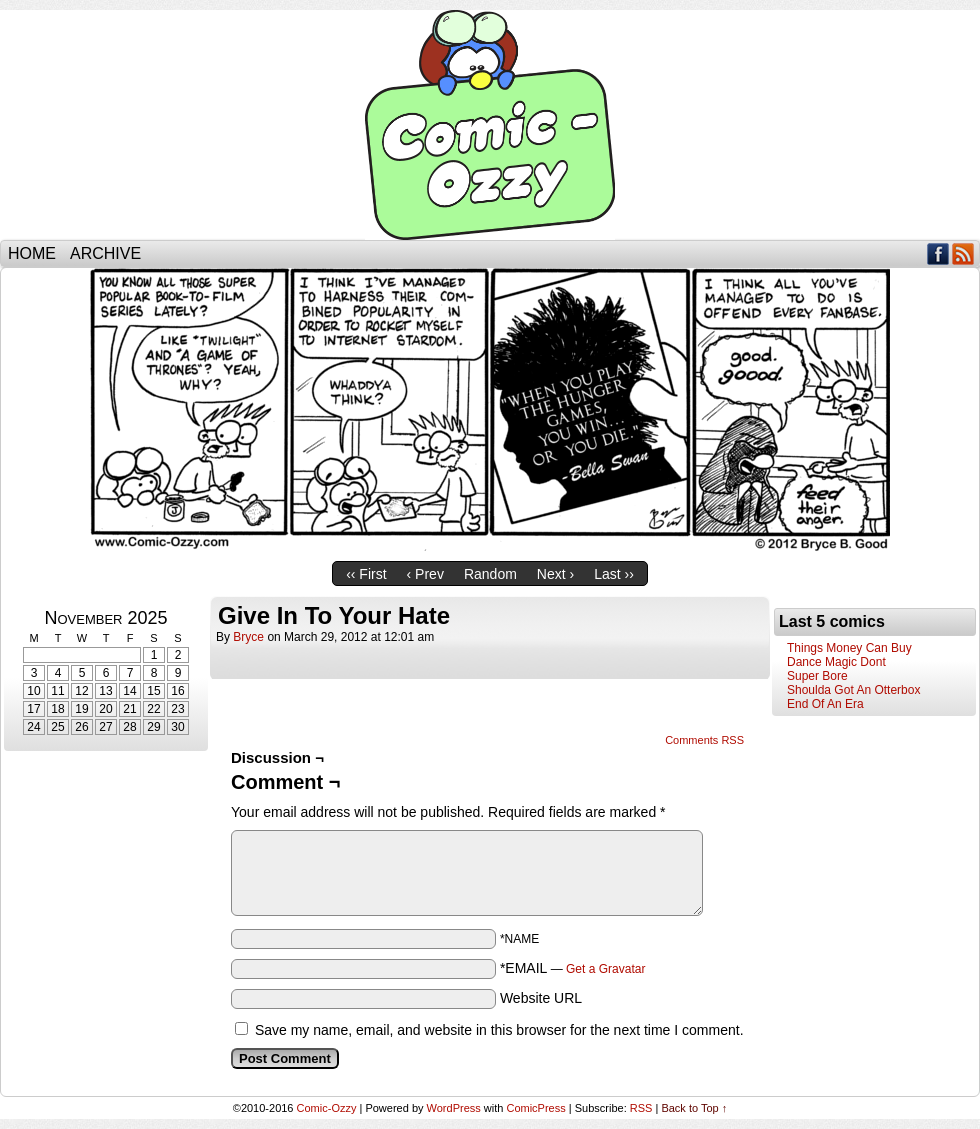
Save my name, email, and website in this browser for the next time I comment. (499, 1030)
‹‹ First (366, 574)
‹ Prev (425, 574)
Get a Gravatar (605, 969)
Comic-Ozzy (490, 125)
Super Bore (817, 676)
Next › (555, 574)
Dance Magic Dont (836, 662)
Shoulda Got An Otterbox (853, 690)
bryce (248, 637)
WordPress (454, 1108)
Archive (105, 253)
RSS (963, 253)
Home (32, 253)
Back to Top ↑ (694, 1108)
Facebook (938, 253)
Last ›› (614, 574)
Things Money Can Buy (849, 648)
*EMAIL (573, 968)
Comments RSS (704, 740)
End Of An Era (825, 704)
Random (490, 574)
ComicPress (535, 1108)
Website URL (541, 998)
